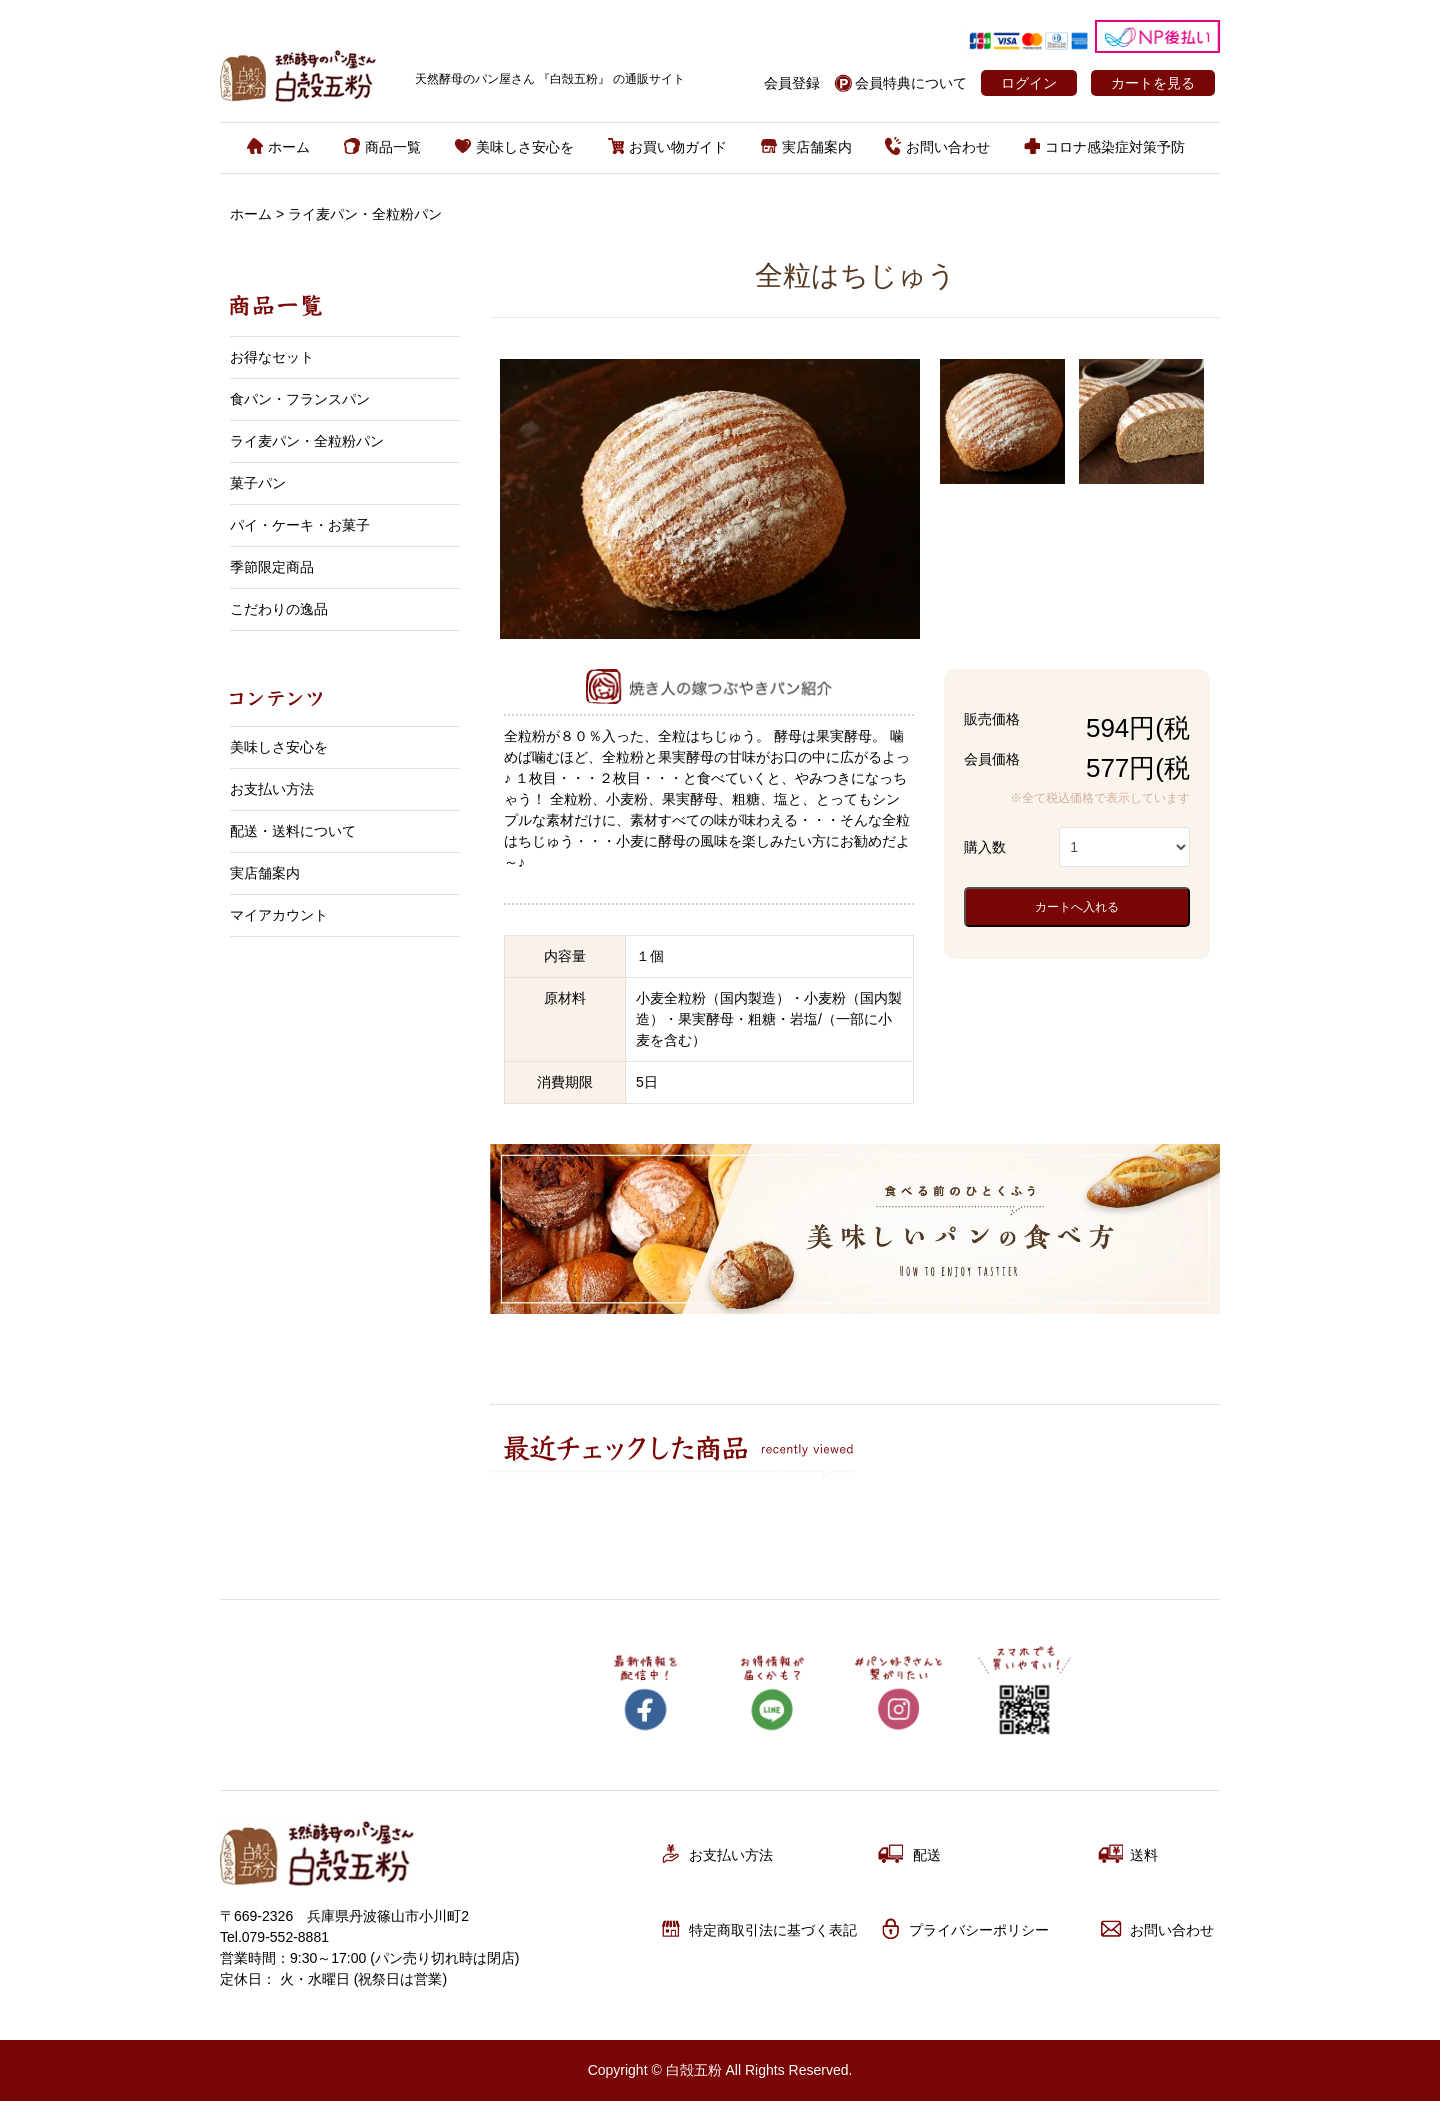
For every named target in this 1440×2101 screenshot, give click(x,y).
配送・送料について (293, 831)
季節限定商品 (272, 567)
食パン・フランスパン (300, 399)
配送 (909, 1853)
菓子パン (258, 483)
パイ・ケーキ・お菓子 (300, 525)
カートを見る (1153, 83)
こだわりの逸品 (279, 609)
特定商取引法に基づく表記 (757, 1928)
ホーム (278, 147)
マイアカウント (279, 915)
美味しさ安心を (514, 147)
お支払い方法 (272, 789)
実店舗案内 (806, 147)
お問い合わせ (937, 147)
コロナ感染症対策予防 (1104, 147)
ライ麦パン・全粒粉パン (365, 214)
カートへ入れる (1077, 907)
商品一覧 (382, 147)
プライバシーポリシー (963, 1928)
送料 (1128, 1853)
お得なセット (272, 357)
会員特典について (911, 83)
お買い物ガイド (667, 147)
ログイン (1029, 83)
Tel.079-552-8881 (274, 1937)
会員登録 (792, 83)
